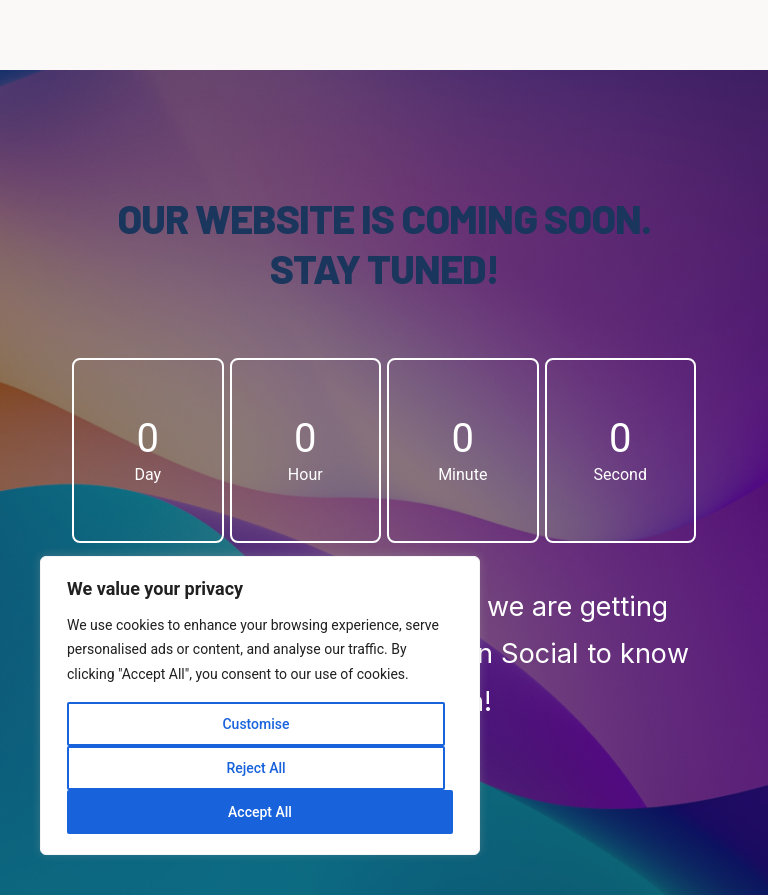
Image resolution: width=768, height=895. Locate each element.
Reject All (255, 768)
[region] (260, 706)
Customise (255, 724)
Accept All (260, 812)
